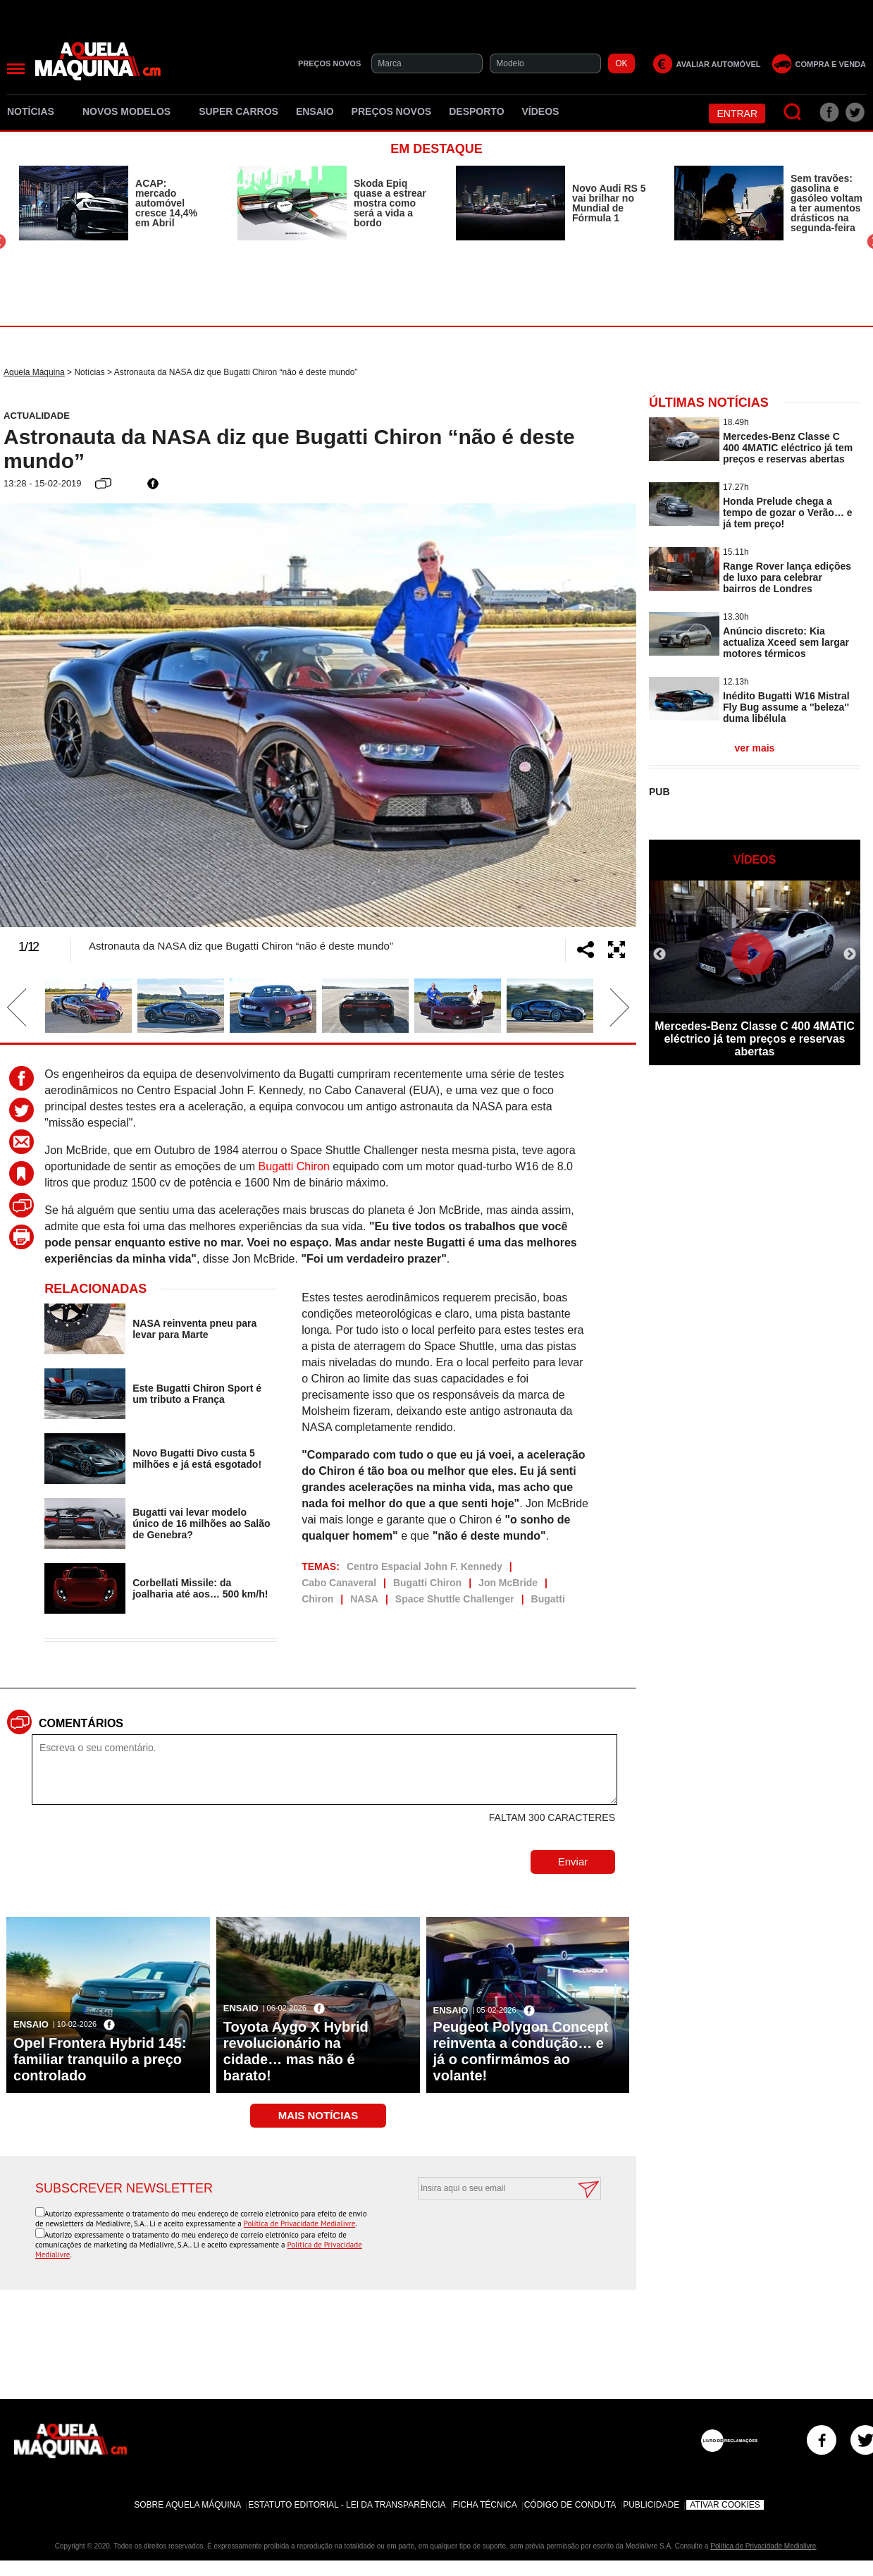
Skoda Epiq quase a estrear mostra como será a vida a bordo (390, 203)
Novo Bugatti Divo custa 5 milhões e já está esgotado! (196, 1458)
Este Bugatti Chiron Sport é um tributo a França (196, 1393)
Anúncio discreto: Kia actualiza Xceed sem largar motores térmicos (786, 642)
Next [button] (597, 715)
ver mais (755, 748)
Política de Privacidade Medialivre (300, 2223)
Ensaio (315, 111)
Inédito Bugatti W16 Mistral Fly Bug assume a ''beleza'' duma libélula (786, 707)
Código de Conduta (570, 2505)
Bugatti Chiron (294, 1166)
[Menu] (16, 69)
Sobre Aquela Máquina (187, 2505)
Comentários (81, 1723)
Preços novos (392, 111)
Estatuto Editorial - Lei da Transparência (346, 2505)
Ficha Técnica (485, 2505)
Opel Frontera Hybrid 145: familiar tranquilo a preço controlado (100, 2059)
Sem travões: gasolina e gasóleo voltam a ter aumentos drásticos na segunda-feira (826, 203)
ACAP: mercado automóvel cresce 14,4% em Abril (166, 203)
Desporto (476, 111)
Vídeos (540, 111)
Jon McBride (508, 1583)
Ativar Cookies (725, 2505)
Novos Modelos (131, 111)
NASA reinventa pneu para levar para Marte (194, 1329)
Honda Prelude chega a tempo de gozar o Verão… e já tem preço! (788, 512)
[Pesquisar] (793, 112)
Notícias (36, 111)
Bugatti (548, 1599)
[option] (114, 203)
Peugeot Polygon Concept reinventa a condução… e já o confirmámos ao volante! (521, 2051)
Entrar (737, 113)
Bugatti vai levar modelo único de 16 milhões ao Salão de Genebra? (201, 1523)
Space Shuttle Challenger (454, 1599)
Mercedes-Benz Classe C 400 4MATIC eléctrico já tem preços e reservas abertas (788, 448)
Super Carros (238, 111)
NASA (364, 1599)
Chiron (317, 1599)
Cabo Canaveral (339, 1583)
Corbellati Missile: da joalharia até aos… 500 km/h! (200, 1588)
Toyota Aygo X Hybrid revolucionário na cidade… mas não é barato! (296, 2051)
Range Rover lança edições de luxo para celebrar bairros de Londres (787, 577)
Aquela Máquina (34, 372)
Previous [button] (39, 715)
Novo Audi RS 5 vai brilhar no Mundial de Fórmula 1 (609, 203)
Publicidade (651, 2505)
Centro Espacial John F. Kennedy (424, 1566)
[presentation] (494, 2234)
